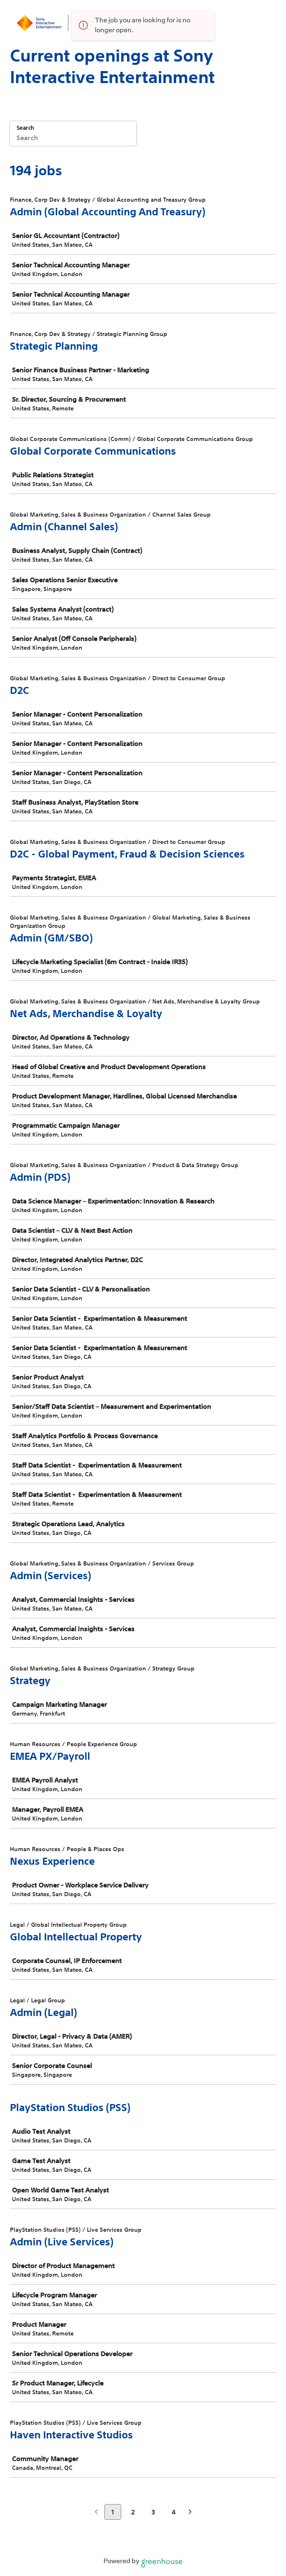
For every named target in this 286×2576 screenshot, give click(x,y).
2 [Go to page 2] (133, 2512)
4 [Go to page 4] (173, 2512)
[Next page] (190, 2512)
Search (25, 127)
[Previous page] (96, 2512)
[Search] (73, 139)
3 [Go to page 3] (153, 2512)
